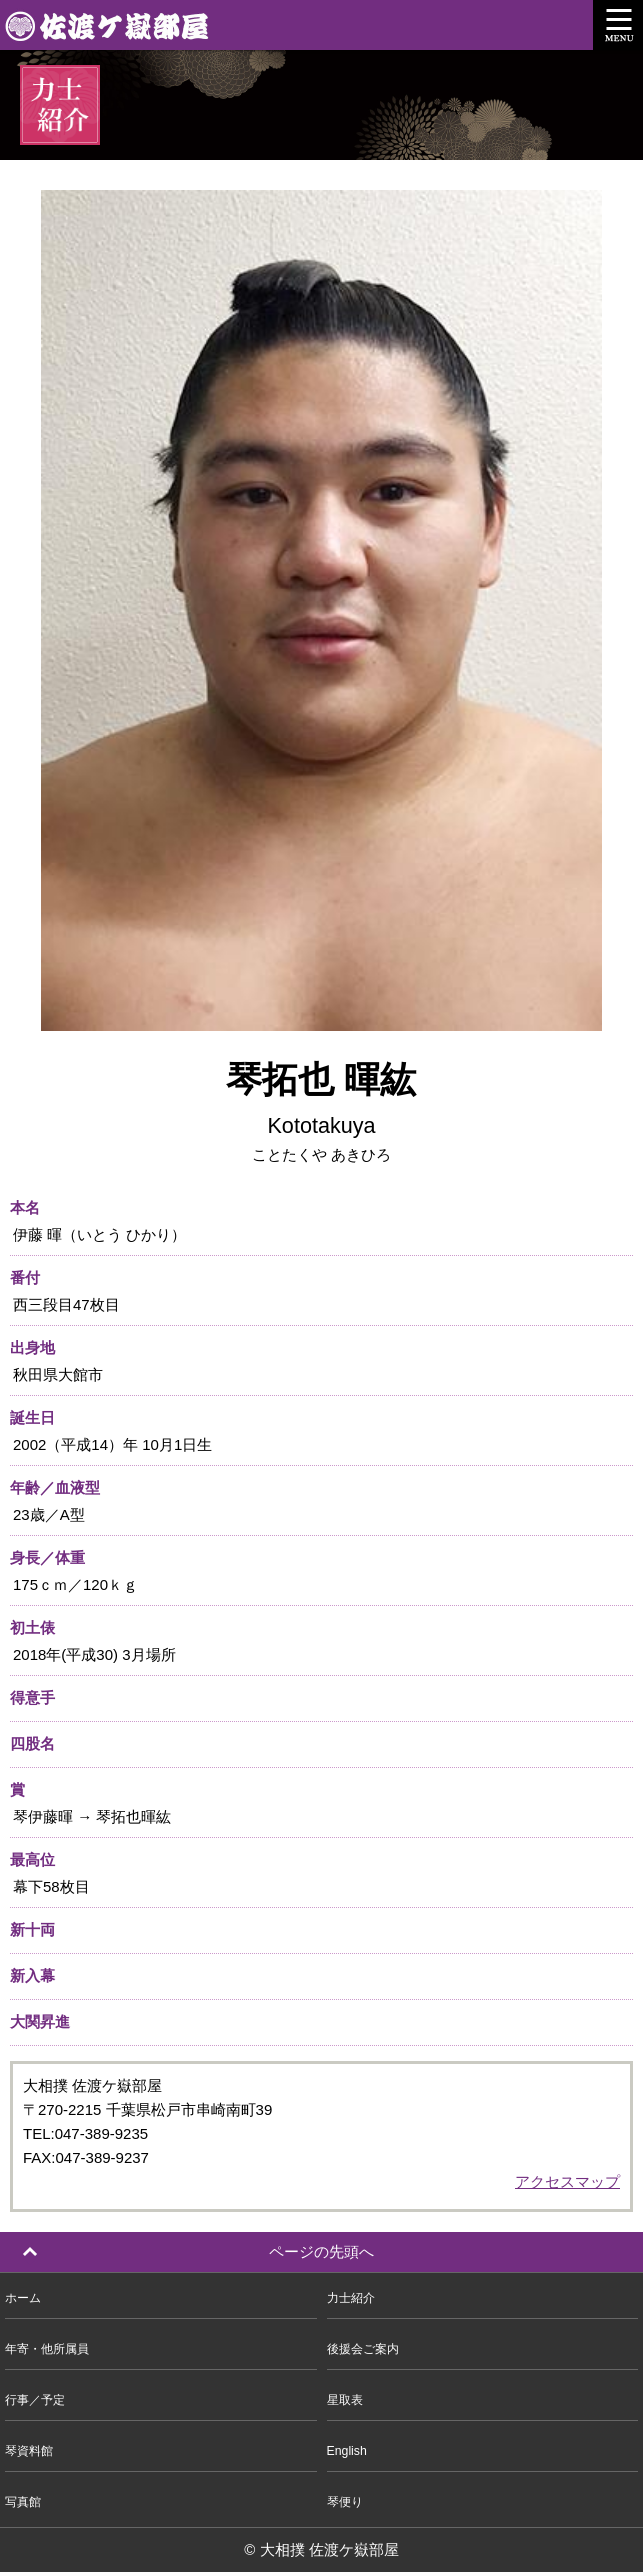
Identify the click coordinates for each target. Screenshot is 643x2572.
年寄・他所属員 (47, 2349)
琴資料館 (29, 2451)
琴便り (345, 2502)
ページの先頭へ (321, 2251)
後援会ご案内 (363, 2349)
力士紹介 (351, 2298)
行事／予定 (35, 2400)
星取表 (345, 2400)
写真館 (23, 2502)
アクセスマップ (567, 2181)
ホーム (23, 2298)
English (347, 2451)
